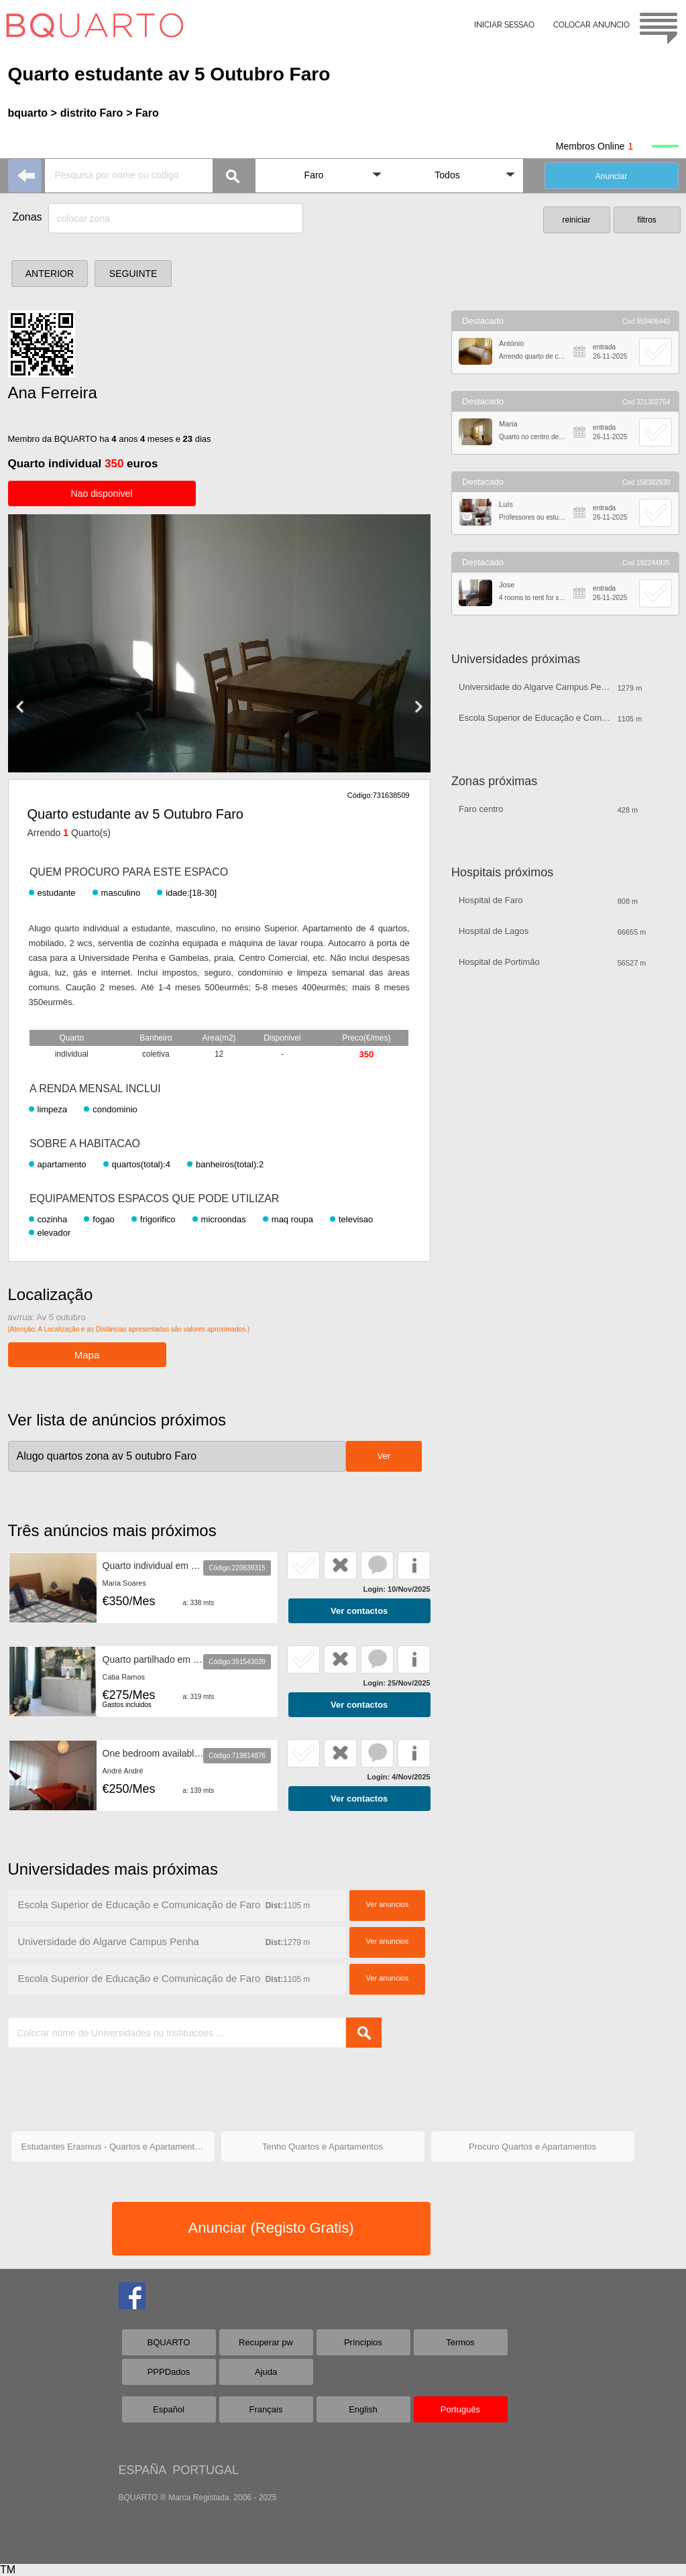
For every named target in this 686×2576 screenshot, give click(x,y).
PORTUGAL (205, 2470)
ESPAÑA (142, 2470)
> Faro (142, 113)
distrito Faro (91, 113)
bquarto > (32, 113)
